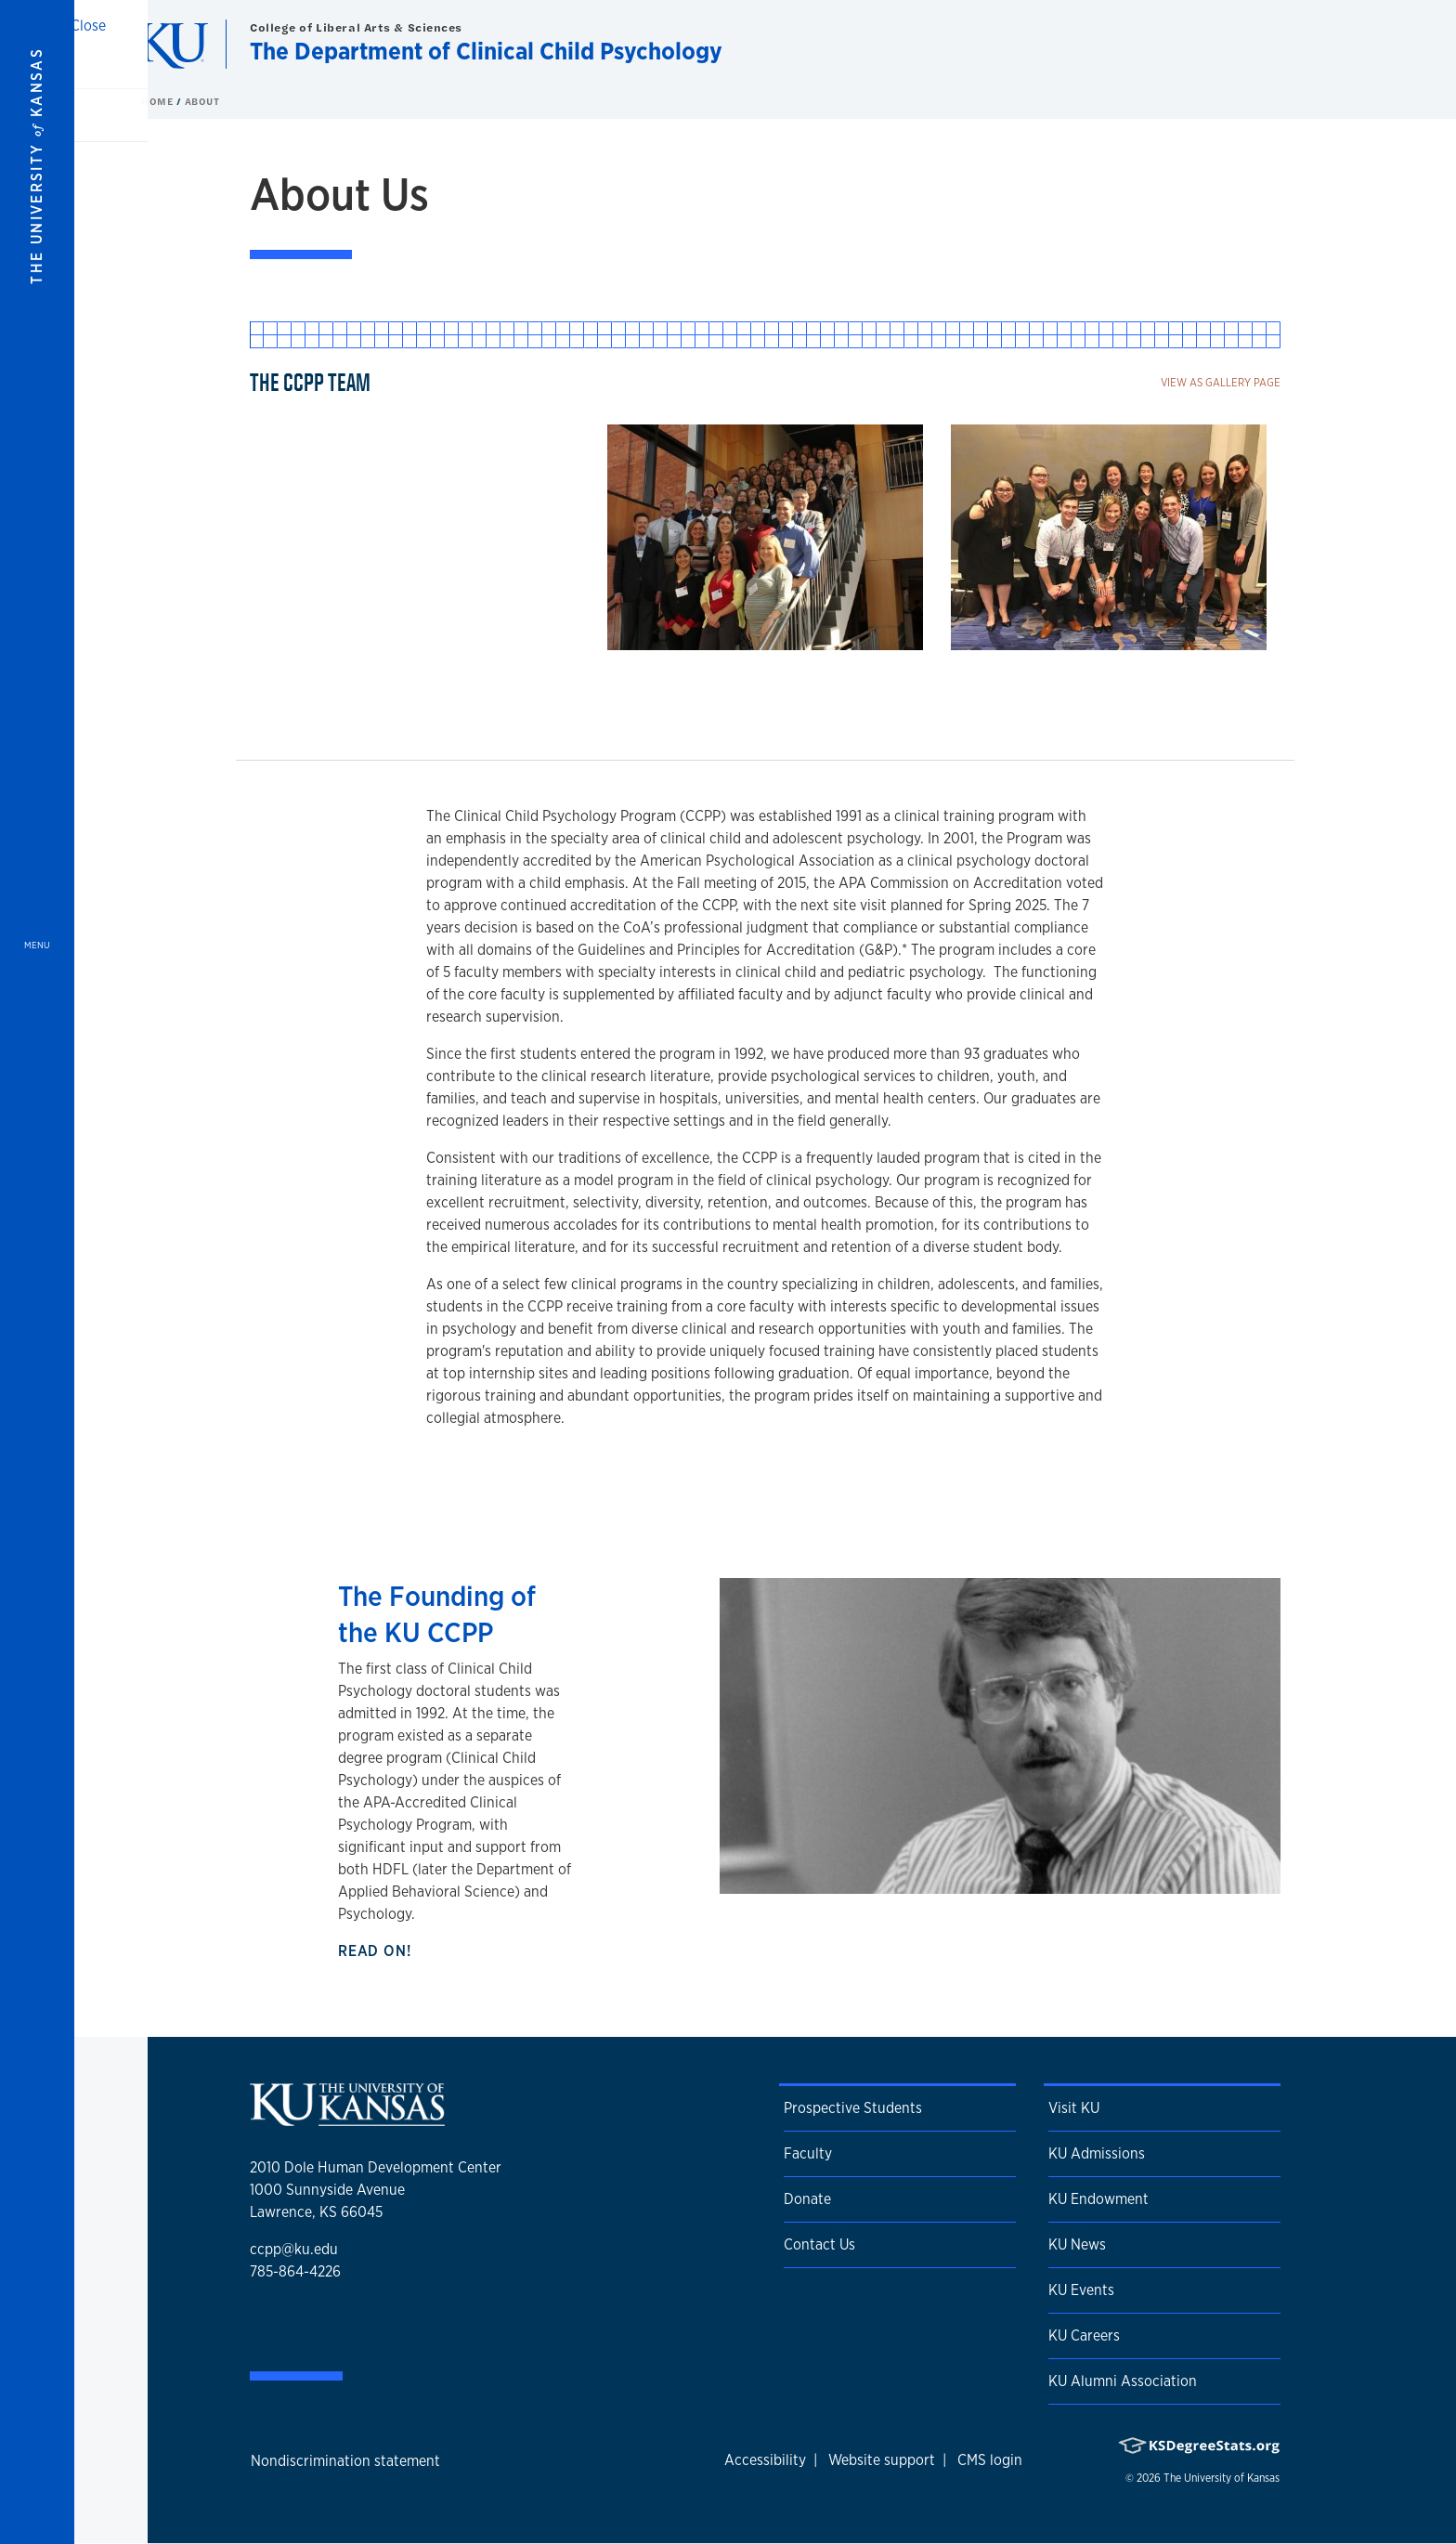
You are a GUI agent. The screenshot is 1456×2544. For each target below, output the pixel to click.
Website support (881, 2460)
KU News (1077, 2244)
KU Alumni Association (1122, 2381)
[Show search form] (1374, 44)
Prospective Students (853, 2108)
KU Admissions (1096, 2153)
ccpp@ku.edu (294, 2249)
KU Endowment (1098, 2199)
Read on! (378, 1951)
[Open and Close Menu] (37, 1272)
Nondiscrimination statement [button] (345, 2461)
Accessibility (765, 2460)
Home (158, 101)
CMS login (989, 2460)
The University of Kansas (1222, 2478)
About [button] (202, 101)
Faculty (808, 2153)
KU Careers (1084, 2335)
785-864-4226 (295, 2271)
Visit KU (1073, 2108)
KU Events (1081, 2290)
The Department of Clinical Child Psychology (486, 50)
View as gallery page (1220, 382)
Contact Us (819, 2244)
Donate (807, 2199)
